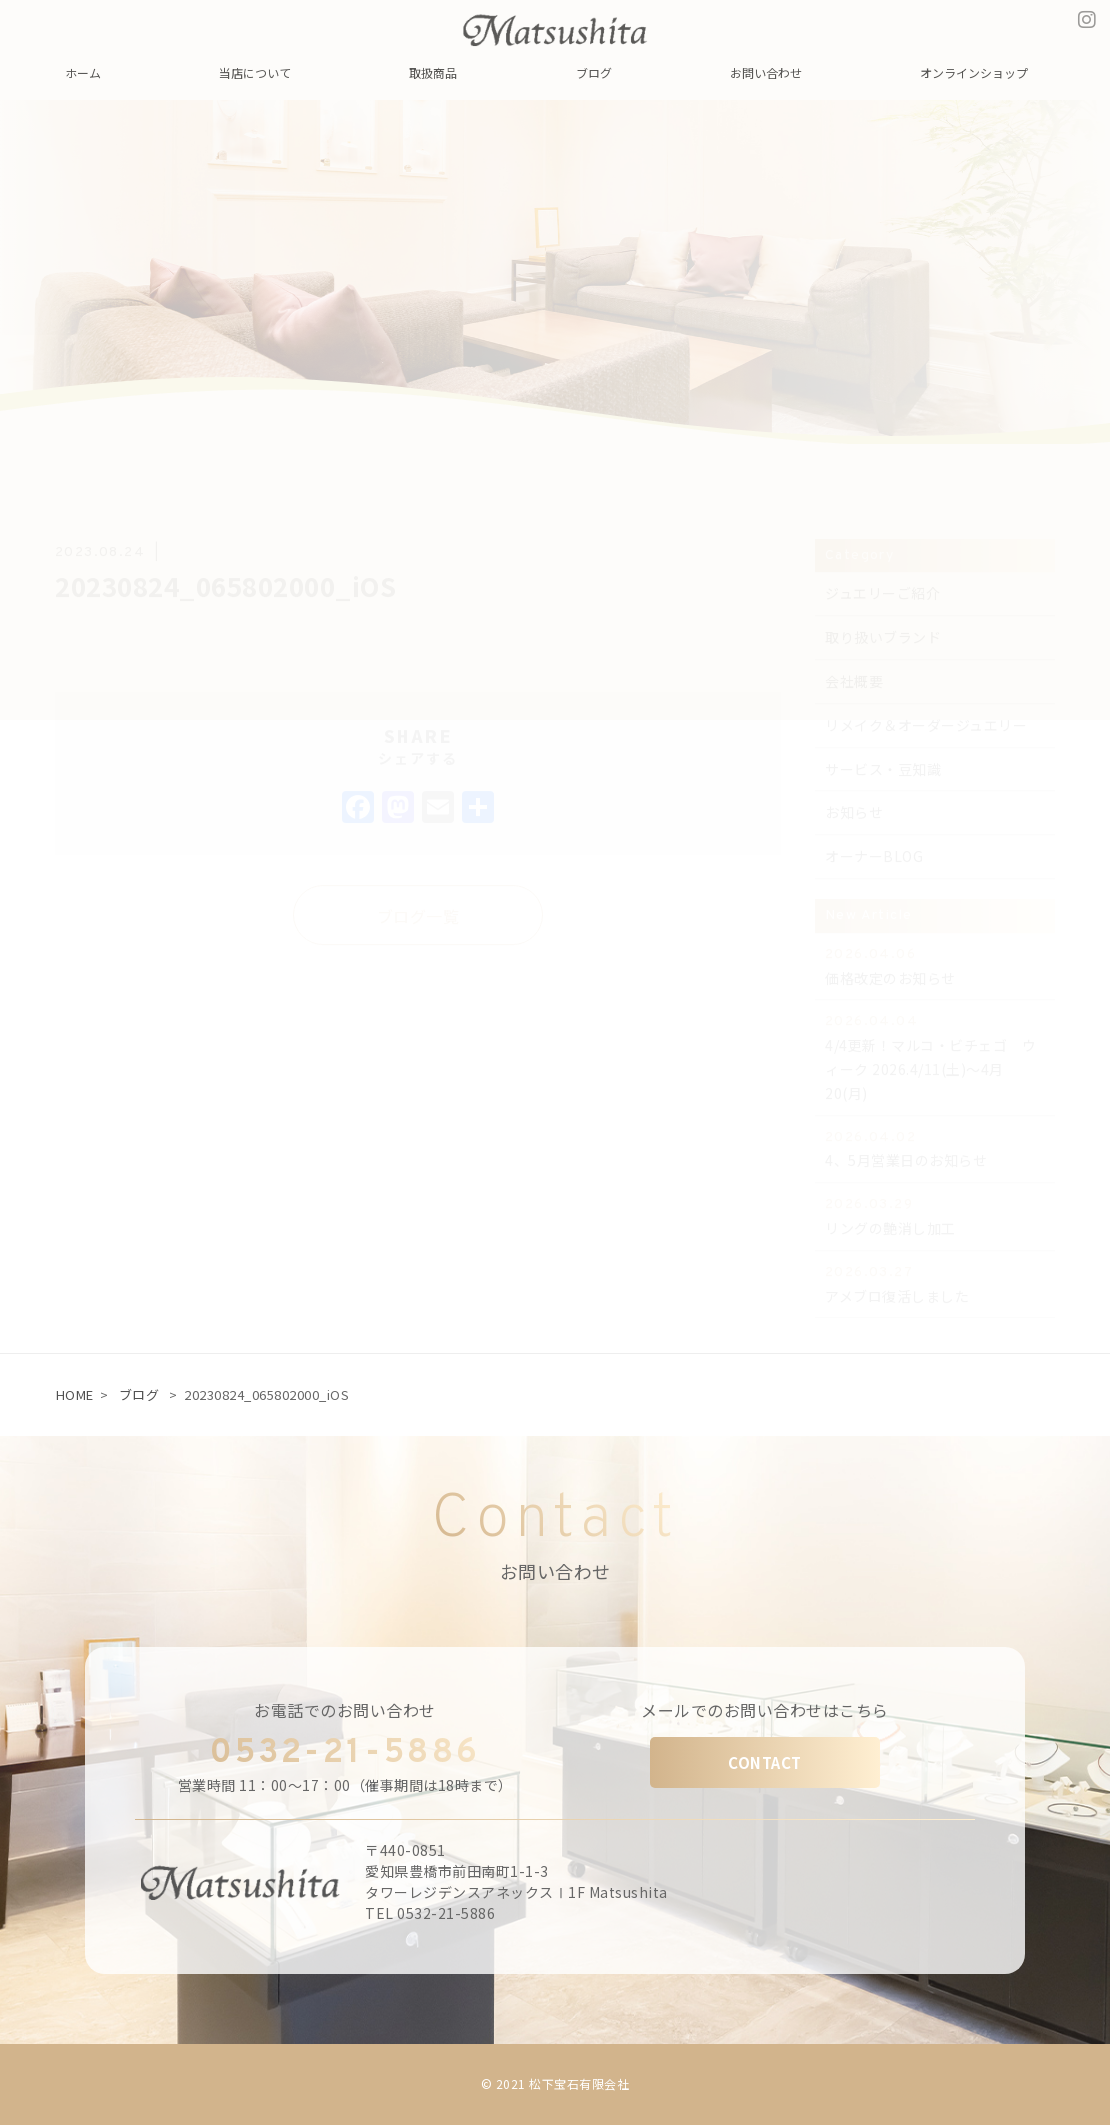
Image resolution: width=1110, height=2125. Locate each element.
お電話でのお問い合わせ (345, 1710)
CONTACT (765, 1762)
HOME (75, 1394)
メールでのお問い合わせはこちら (765, 1710)
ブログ (139, 1394)
